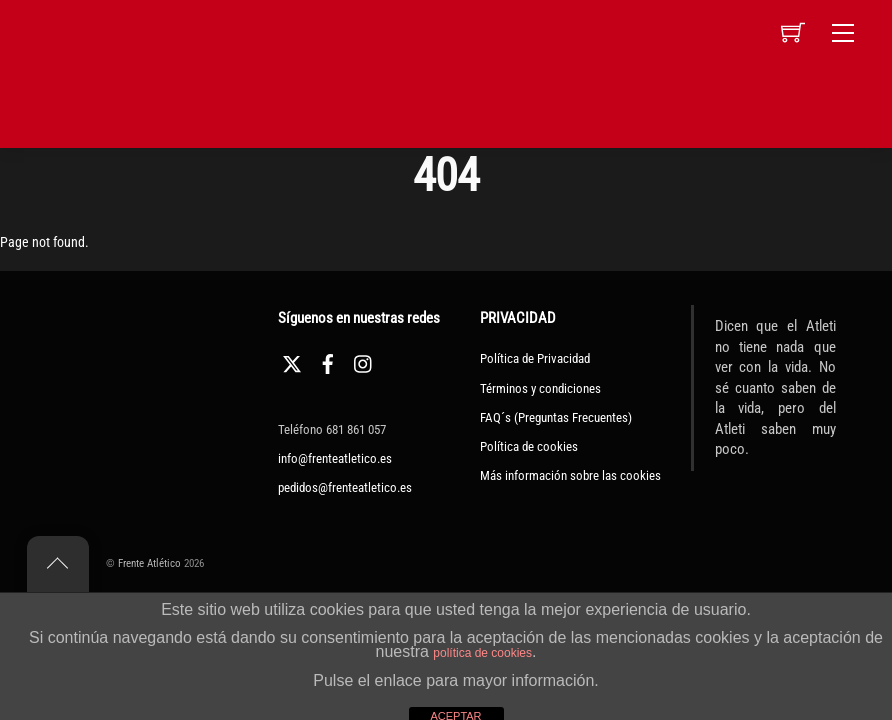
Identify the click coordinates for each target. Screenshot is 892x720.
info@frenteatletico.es (335, 458)
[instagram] (364, 361)
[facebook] (328, 361)
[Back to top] (58, 564)
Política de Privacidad (535, 358)
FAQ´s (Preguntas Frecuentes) (556, 417)
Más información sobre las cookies (570, 475)
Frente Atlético (149, 563)
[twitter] (292, 361)
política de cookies (482, 653)
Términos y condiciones (540, 388)
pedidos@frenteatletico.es (345, 487)
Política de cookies (529, 446)
